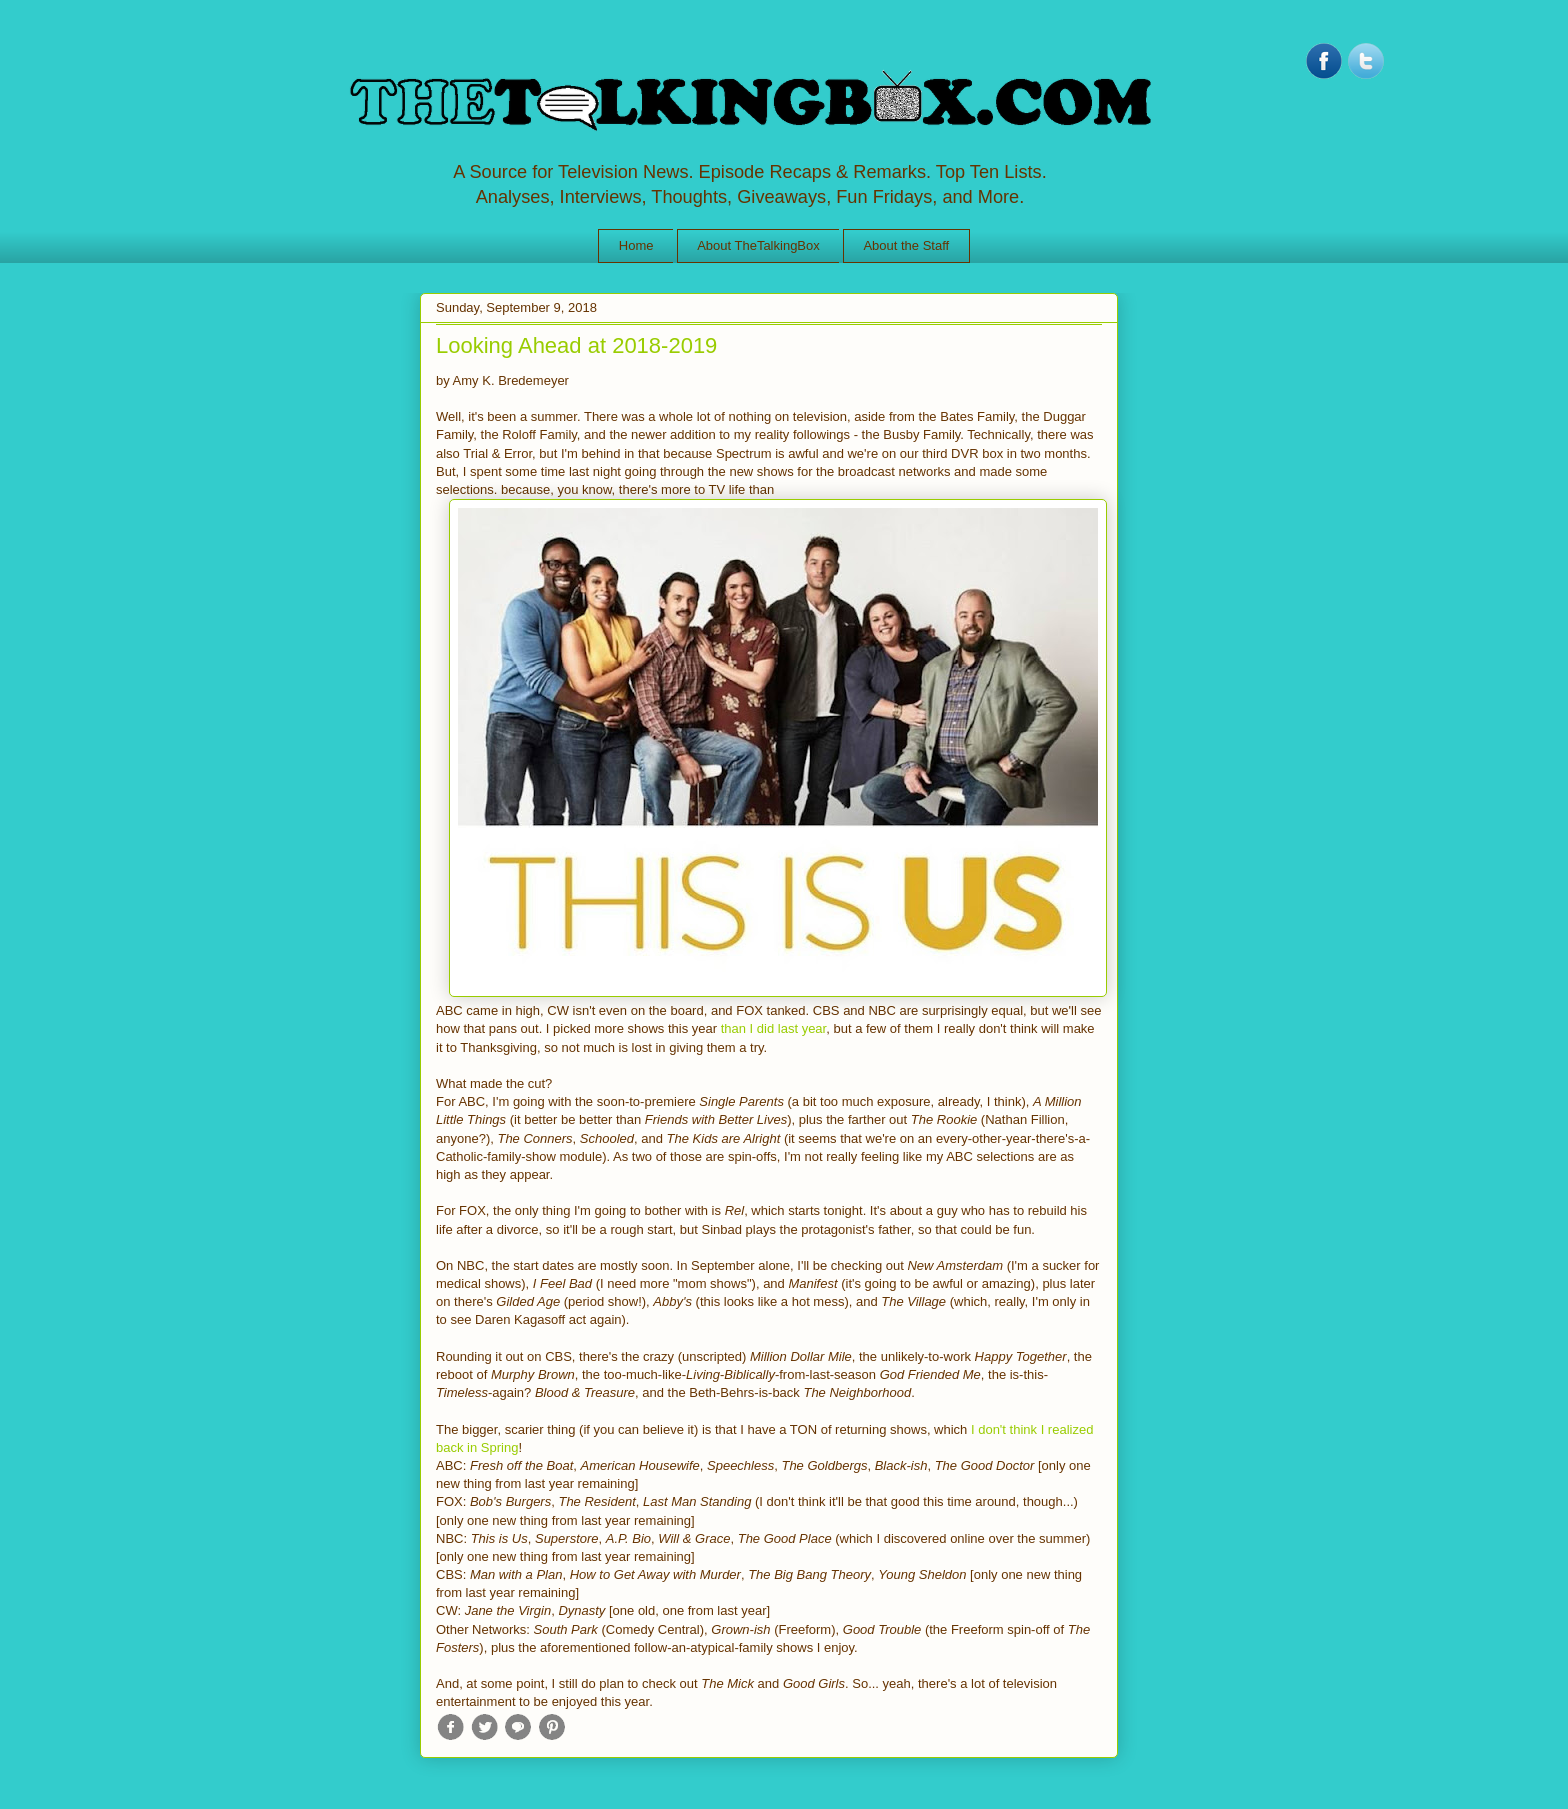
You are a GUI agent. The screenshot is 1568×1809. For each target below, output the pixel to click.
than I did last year (774, 1028)
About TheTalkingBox (758, 245)
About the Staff (906, 245)
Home (636, 245)
